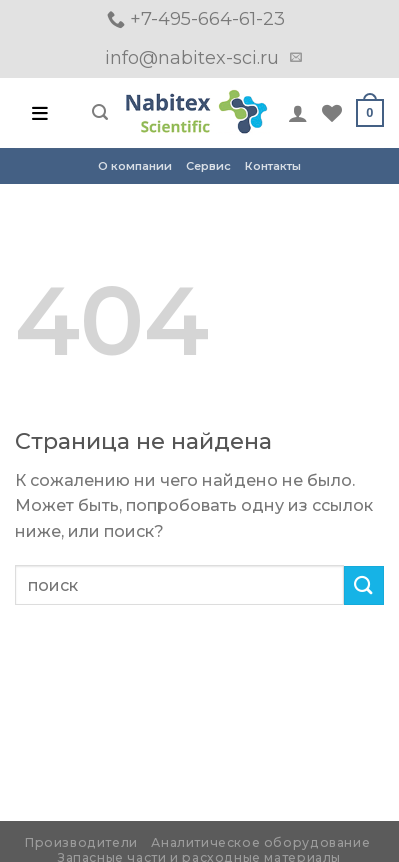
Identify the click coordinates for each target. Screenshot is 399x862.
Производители (81, 842)
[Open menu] (40, 113)
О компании (135, 166)
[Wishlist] (332, 113)
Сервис (208, 166)
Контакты (273, 166)
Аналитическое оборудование (260, 842)
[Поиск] (100, 112)
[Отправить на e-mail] (296, 58)
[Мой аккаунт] (298, 113)
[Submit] (364, 585)
